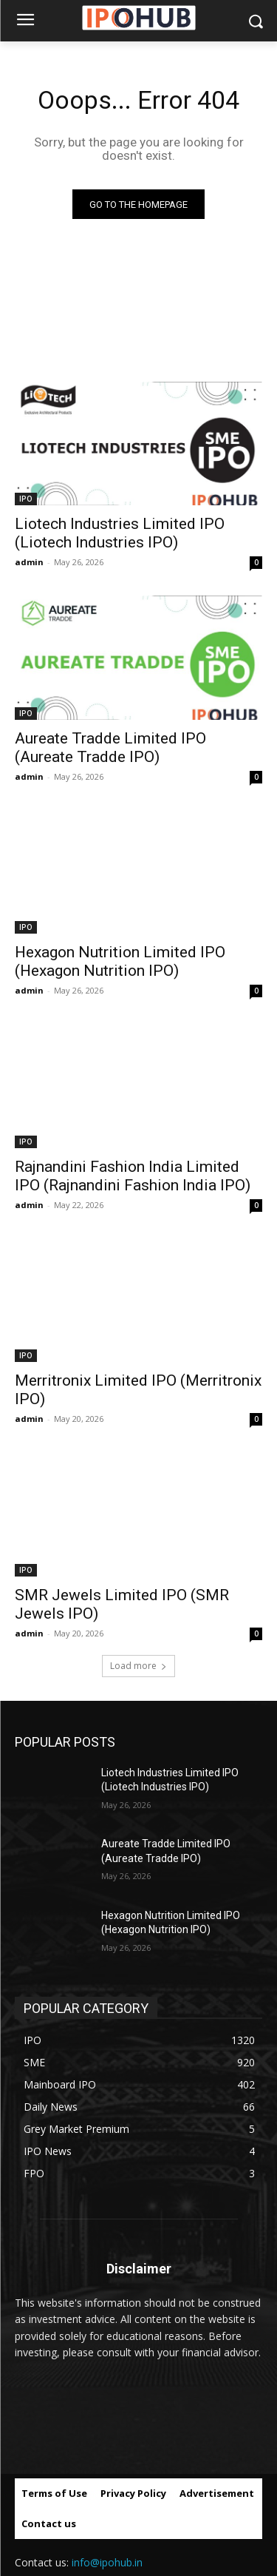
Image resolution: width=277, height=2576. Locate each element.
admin (29, 561)
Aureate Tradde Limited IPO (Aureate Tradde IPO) (110, 747)
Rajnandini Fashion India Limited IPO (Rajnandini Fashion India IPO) (132, 1176)
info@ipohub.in (107, 2562)
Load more (138, 1665)
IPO (26, 498)
